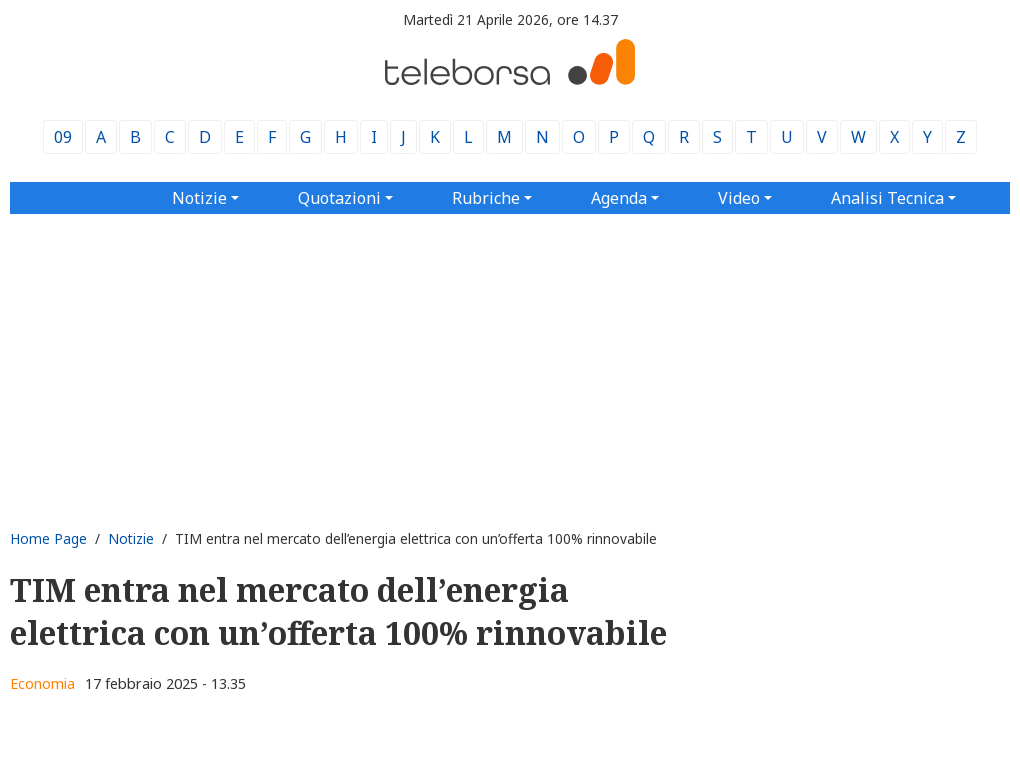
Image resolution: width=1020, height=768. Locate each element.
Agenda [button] (619, 198)
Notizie (131, 538)
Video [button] (739, 198)
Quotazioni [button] (339, 198)
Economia (42, 683)
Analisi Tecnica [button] (887, 198)
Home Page (48, 538)
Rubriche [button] (486, 198)
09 (63, 137)
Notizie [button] (199, 198)
